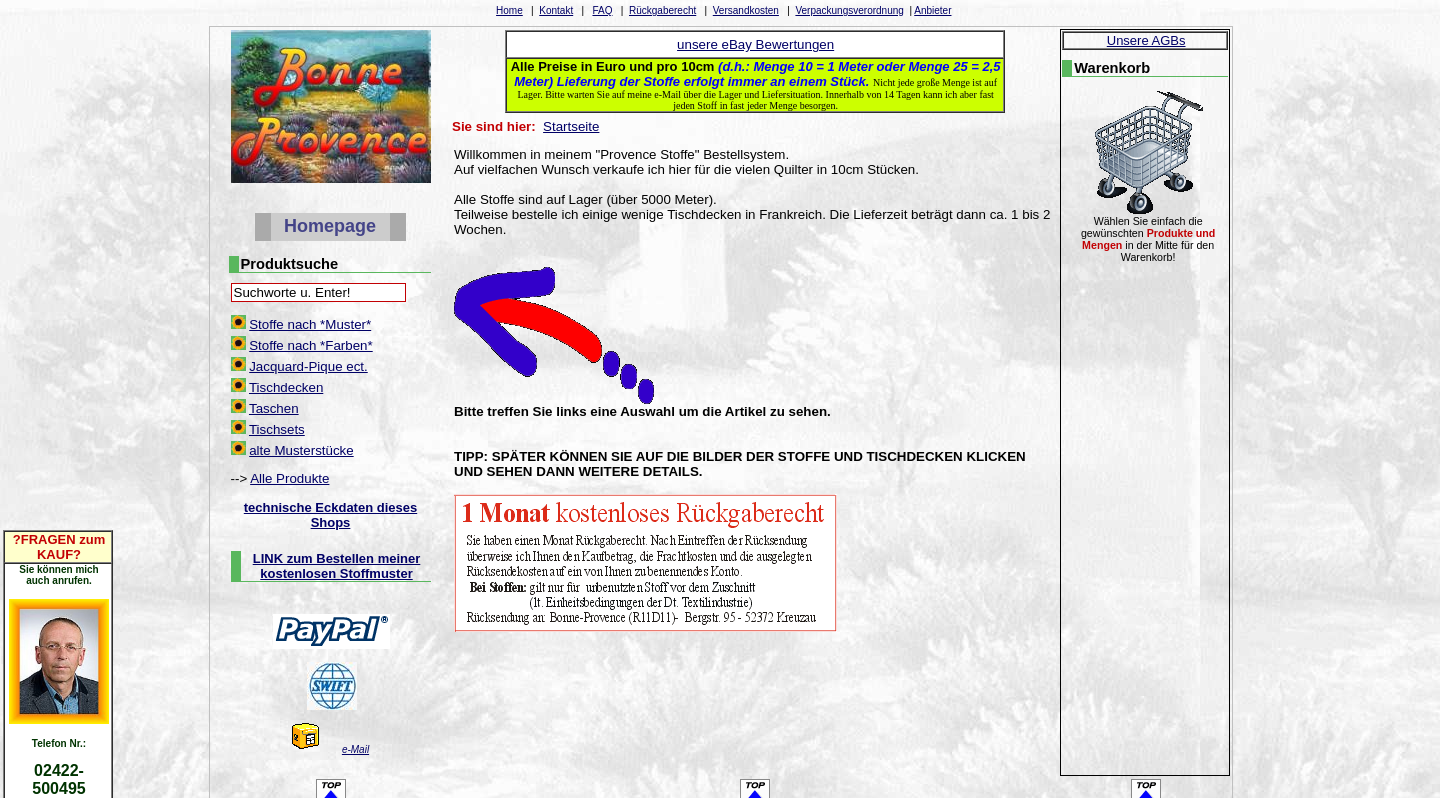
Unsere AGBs (1146, 40)
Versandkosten (746, 10)
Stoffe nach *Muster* (310, 324)
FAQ (602, 10)
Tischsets (277, 429)
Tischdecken (286, 387)
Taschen (274, 408)
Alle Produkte (289, 478)
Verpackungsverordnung (849, 10)
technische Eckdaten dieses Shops (330, 515)
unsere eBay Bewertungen (755, 44)
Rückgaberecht (662, 10)
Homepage (330, 226)
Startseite (571, 126)
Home (509, 10)
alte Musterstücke (301, 450)
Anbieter (932, 10)
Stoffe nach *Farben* (311, 345)
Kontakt (556, 10)
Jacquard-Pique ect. (308, 366)
